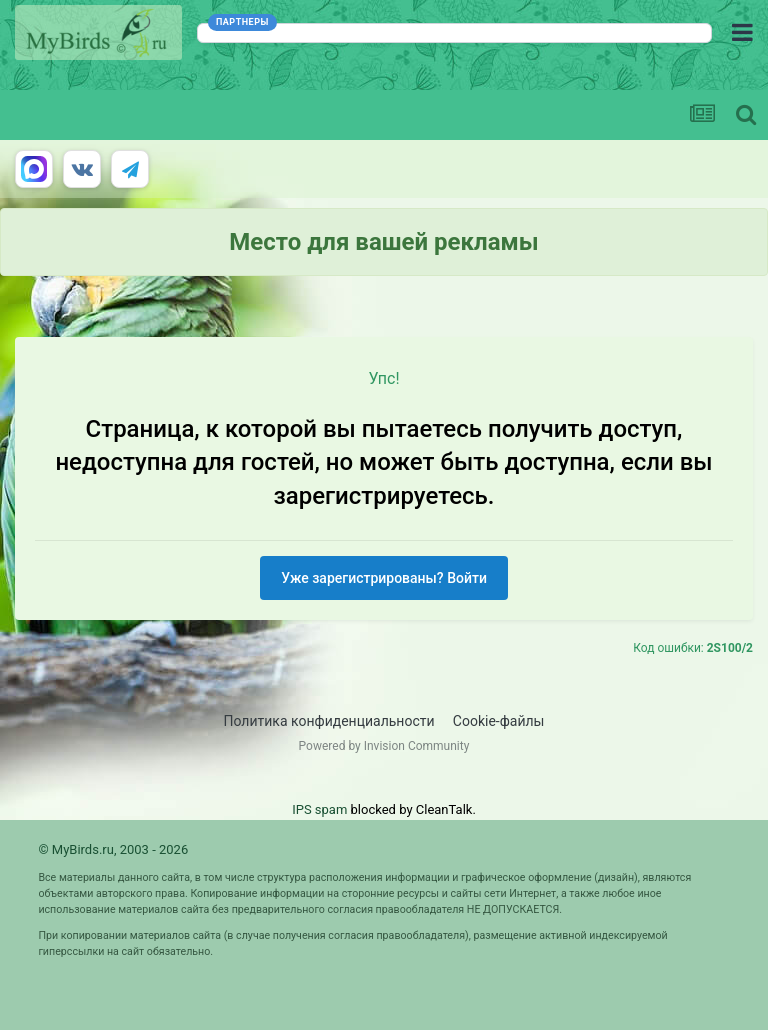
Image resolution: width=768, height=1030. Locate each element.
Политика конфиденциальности (329, 721)
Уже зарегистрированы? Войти (384, 578)
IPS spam (319, 809)
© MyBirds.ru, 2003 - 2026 (113, 849)
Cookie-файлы (499, 721)
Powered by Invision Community (384, 746)
